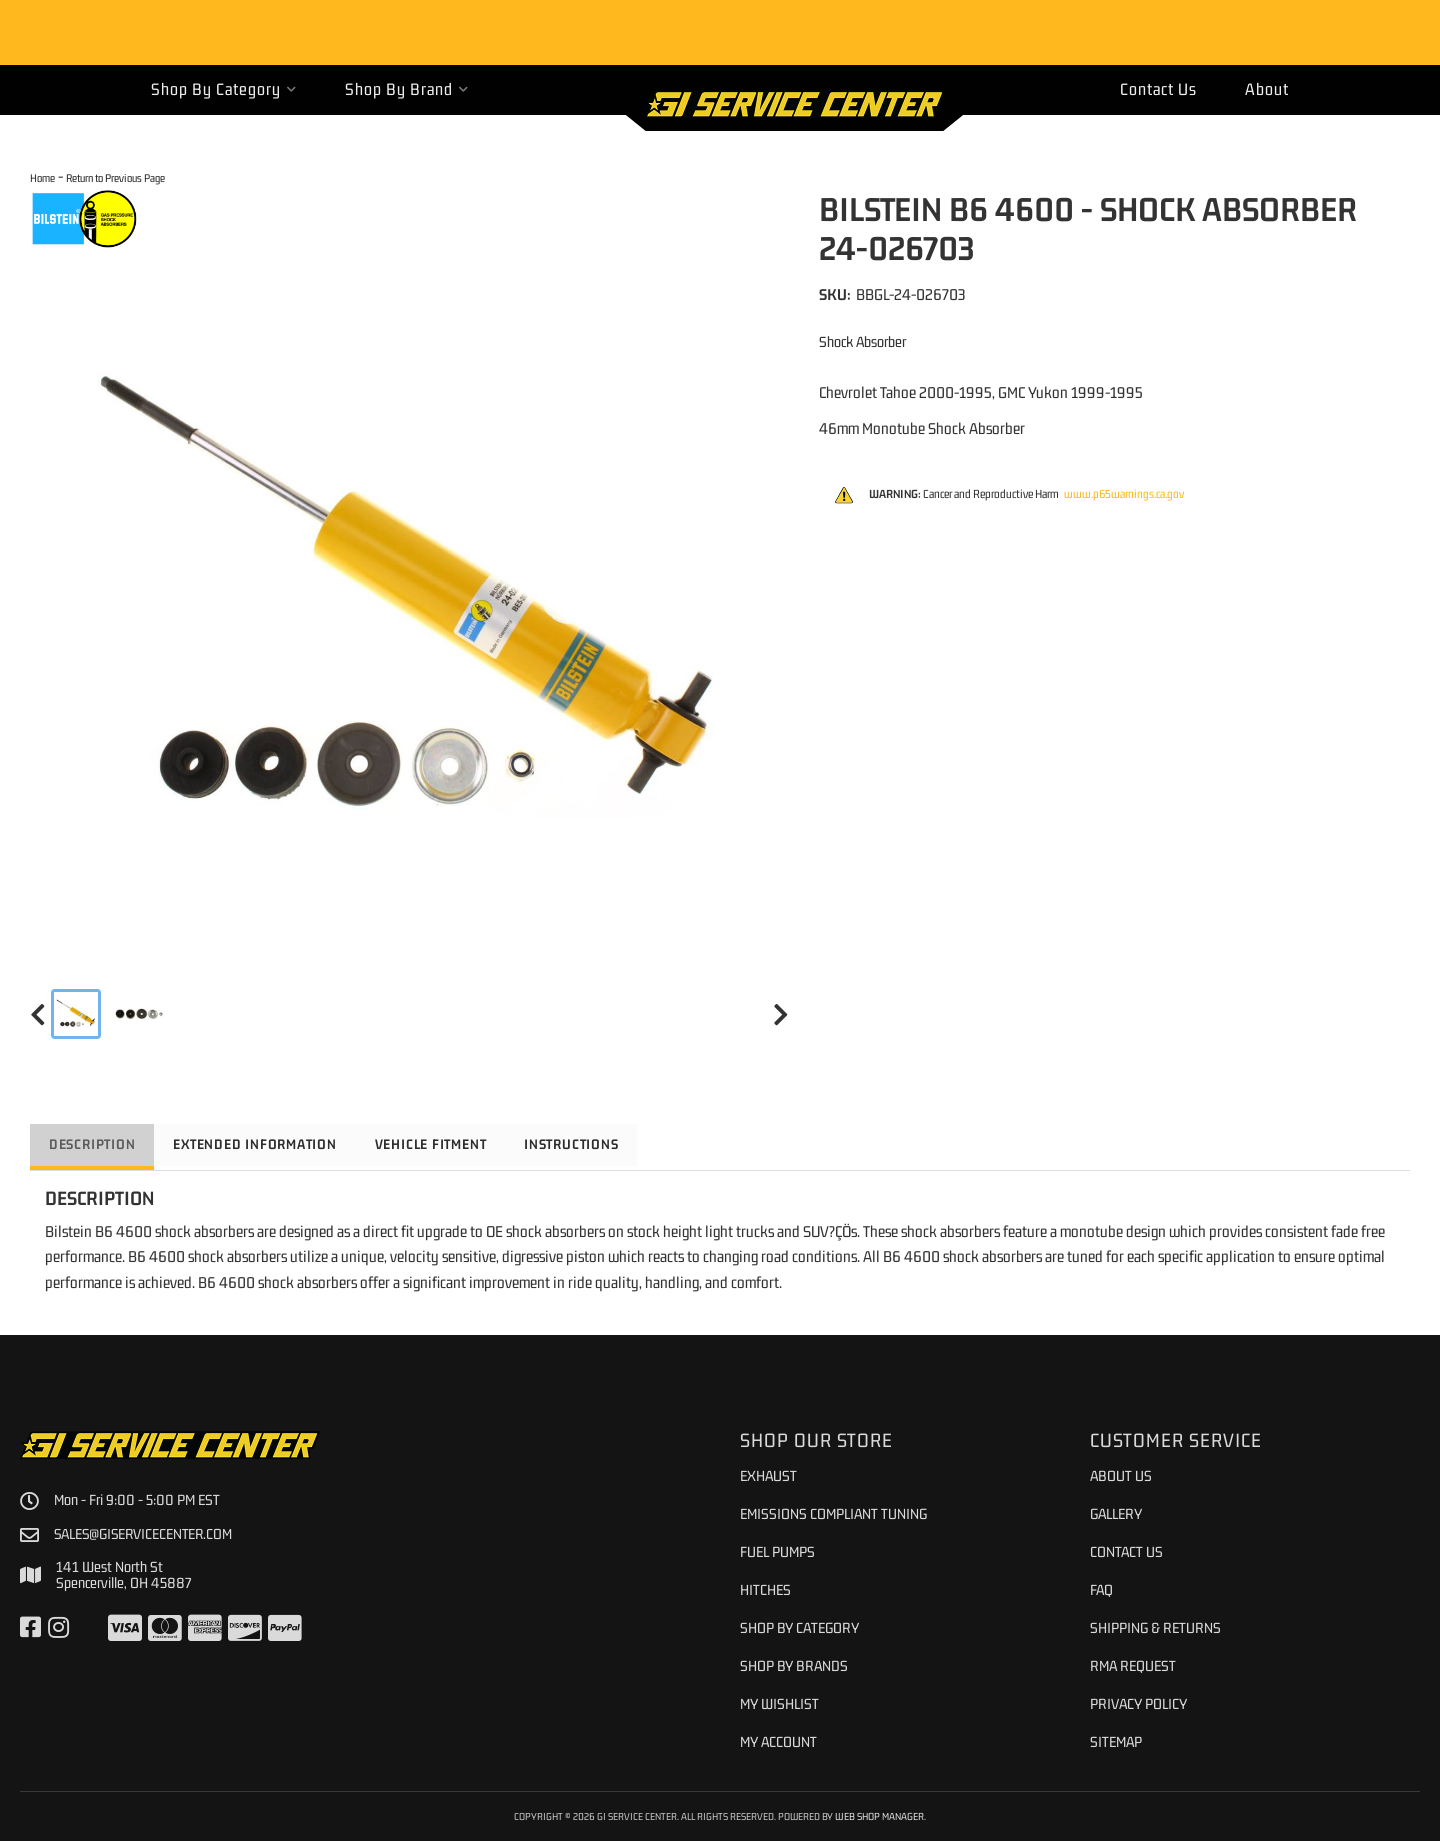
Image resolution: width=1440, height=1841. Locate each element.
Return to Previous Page (115, 177)
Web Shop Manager (880, 1816)
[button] (224, 89)
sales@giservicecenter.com (146, 1534)
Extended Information (263, 1144)
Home (42, 177)
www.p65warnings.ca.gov (1124, 494)
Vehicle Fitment (444, 1144)
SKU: (835, 294)
